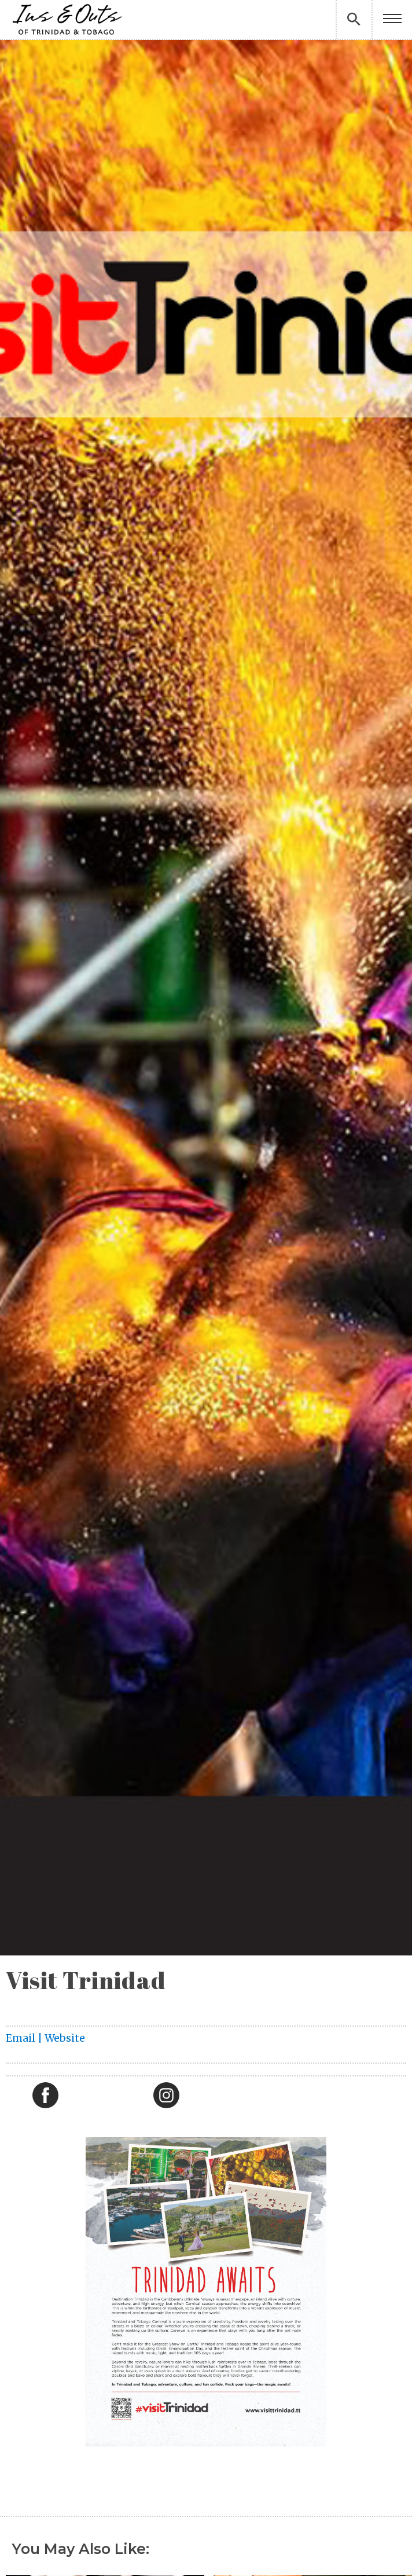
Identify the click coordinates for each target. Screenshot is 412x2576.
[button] (392, 19)
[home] (66, 19)
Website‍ (65, 2038)
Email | (25, 2038)
